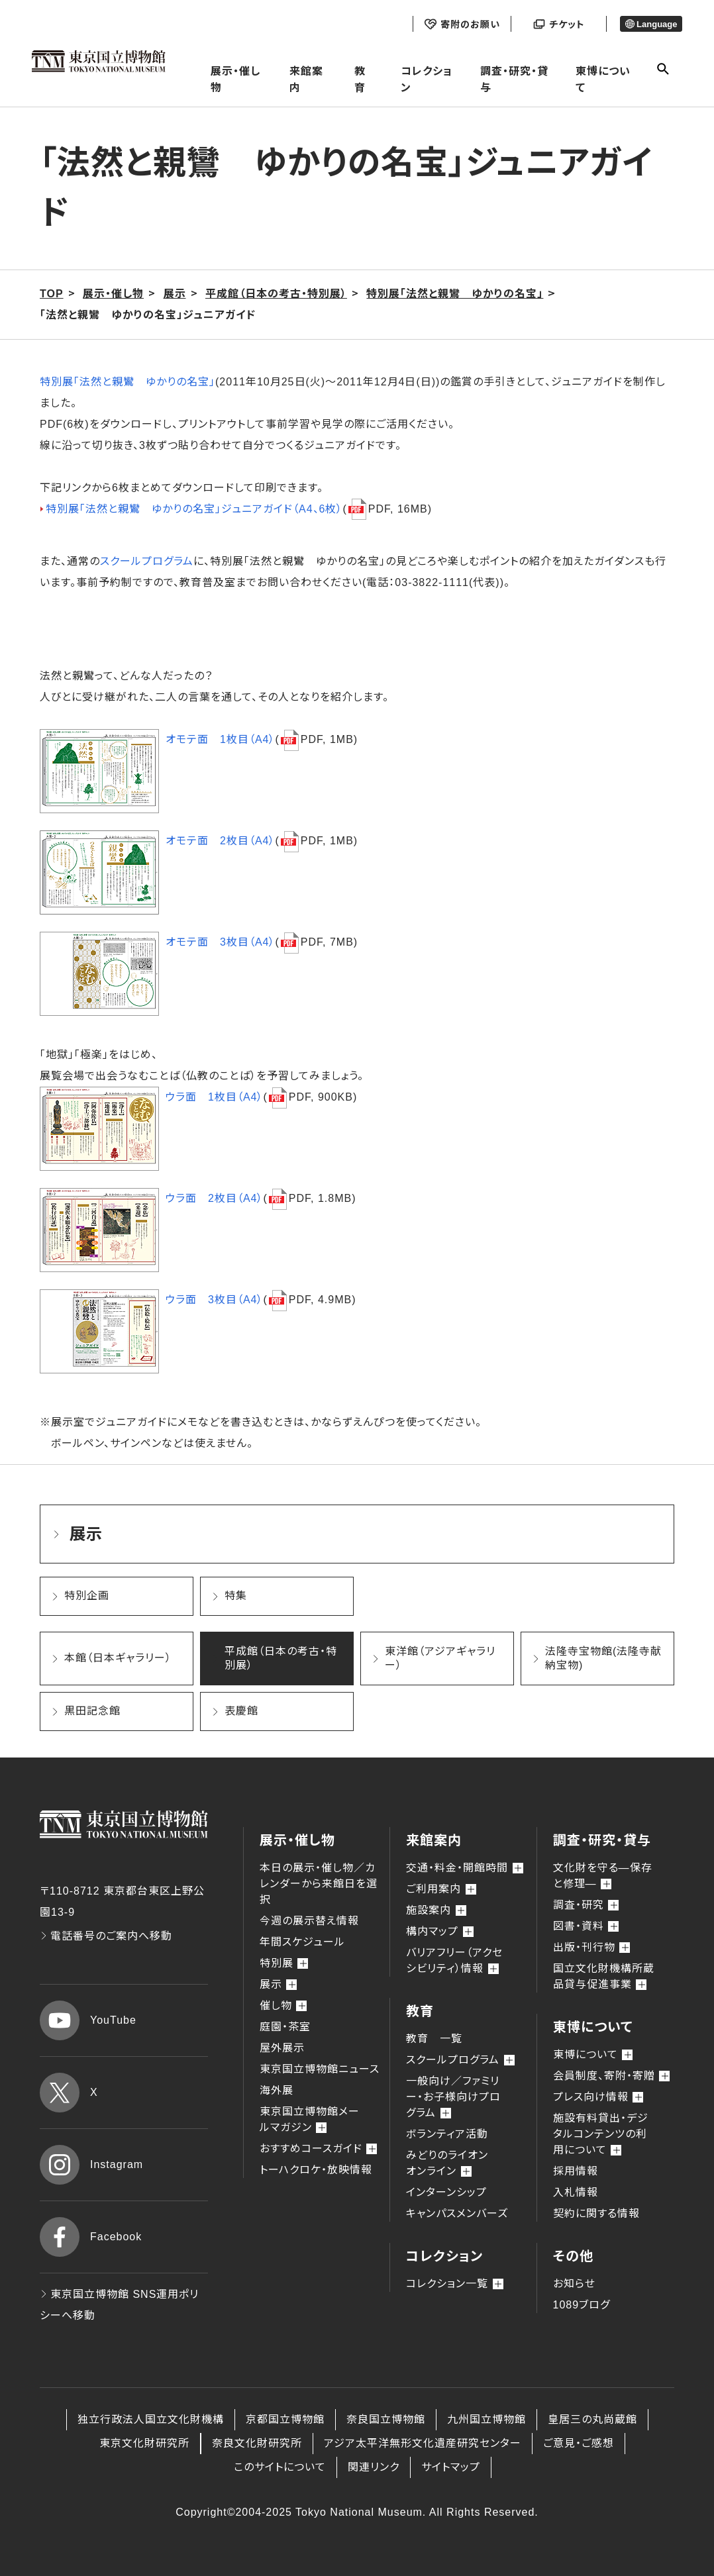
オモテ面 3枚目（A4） (220, 942)
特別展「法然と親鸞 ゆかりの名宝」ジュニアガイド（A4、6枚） (194, 509)
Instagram (91, 2165)
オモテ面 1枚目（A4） (220, 739)
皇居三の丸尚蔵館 (592, 2419)
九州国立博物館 (486, 2419)
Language (651, 24)
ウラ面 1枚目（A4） (214, 1097)
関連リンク (373, 2467)
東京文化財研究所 (144, 2443)
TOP (52, 293)
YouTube (88, 2020)
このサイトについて (280, 2467)
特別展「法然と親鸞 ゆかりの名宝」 (127, 381)
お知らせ (574, 2283)
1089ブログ (582, 2304)
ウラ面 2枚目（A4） (214, 1198)
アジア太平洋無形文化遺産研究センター (422, 2443)
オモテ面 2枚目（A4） (220, 840)
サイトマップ (450, 2467)
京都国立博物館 (285, 2419)
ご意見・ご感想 (578, 2443)
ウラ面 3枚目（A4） (214, 1299)
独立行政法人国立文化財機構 (150, 2419)
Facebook (91, 2237)
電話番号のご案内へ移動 (106, 1936)
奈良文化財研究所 (257, 2443)
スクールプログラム (146, 561)
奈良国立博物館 (385, 2419)
